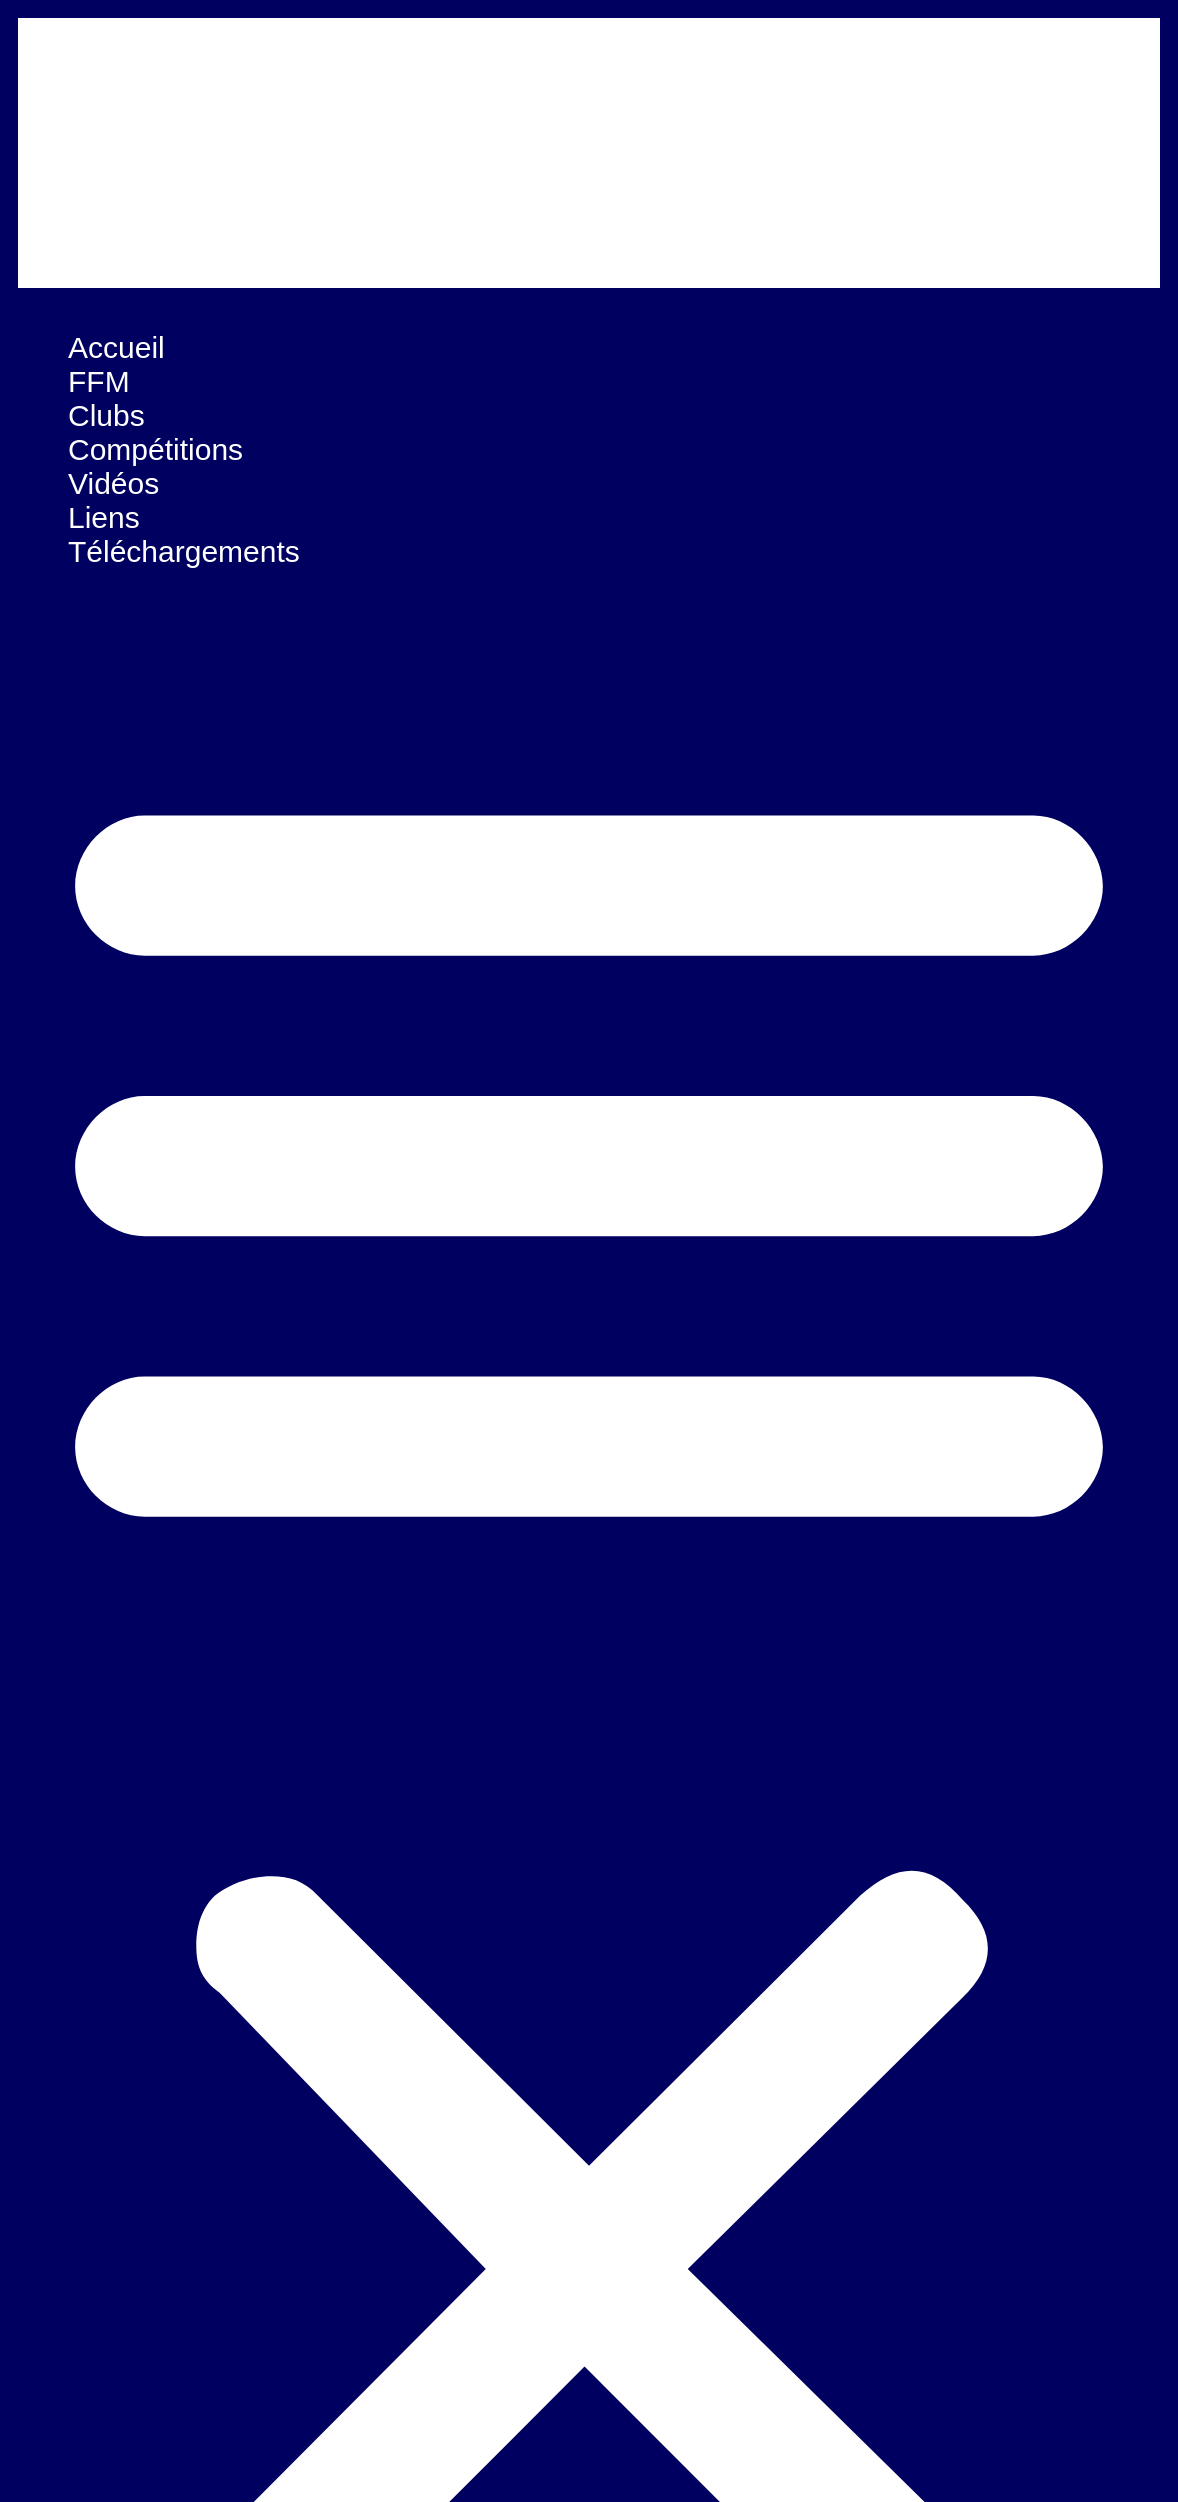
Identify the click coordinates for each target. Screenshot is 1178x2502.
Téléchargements (184, 551)
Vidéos (113, 483)
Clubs (106, 415)
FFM (99, 381)
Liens (104, 517)
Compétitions (155, 449)
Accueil (116, 347)
